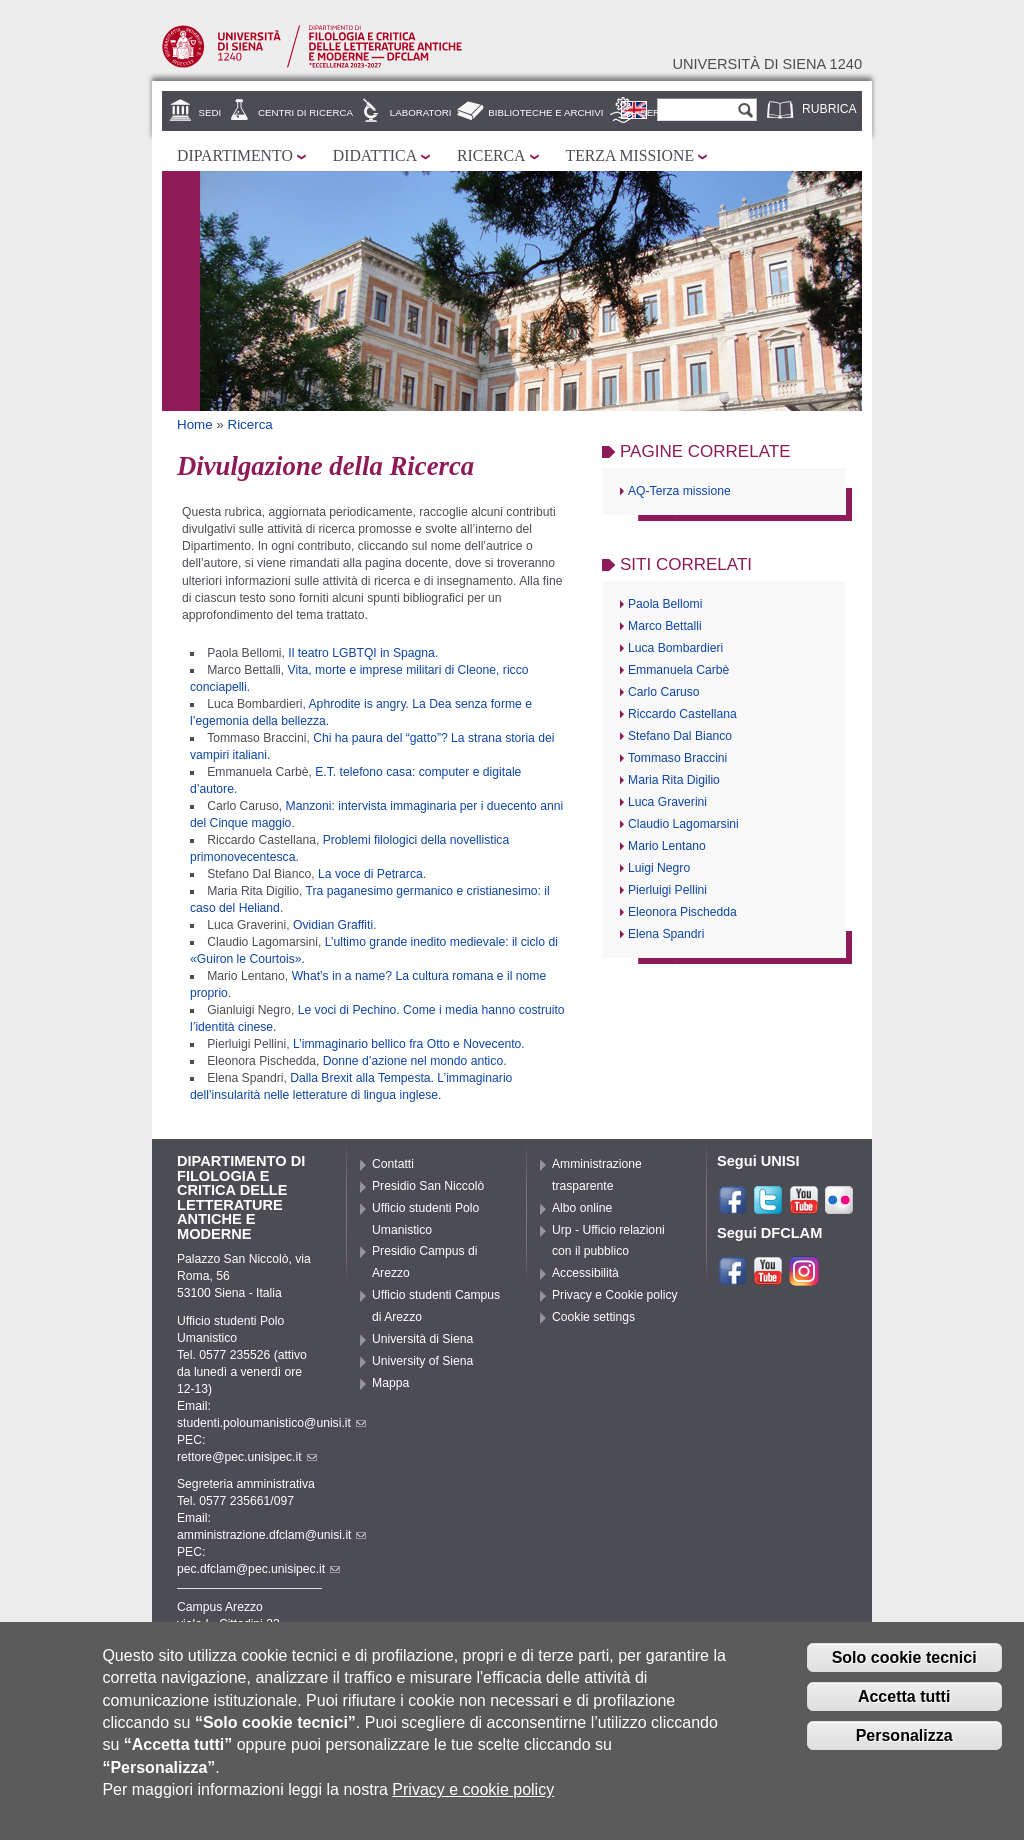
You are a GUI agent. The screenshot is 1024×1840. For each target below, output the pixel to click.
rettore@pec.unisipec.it (247, 1457)
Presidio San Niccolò (428, 1186)
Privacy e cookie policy (473, 1802)
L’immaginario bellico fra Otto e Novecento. (409, 1044)
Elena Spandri (666, 934)
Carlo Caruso (664, 692)
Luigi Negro (659, 868)
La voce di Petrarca (370, 874)
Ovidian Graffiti (333, 925)
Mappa (390, 1383)
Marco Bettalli (665, 626)
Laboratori (421, 112)
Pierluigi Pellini (667, 890)
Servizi (659, 112)
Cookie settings (593, 1317)
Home (195, 424)
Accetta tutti (904, 1708)
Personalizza (904, 1747)
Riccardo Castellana (682, 714)
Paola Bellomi (665, 604)
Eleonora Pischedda (682, 912)
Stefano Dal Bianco (680, 736)
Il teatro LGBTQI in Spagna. (363, 653)
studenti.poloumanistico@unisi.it (271, 1423)
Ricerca (491, 155)
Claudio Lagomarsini (683, 824)
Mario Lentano (667, 846)
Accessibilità (585, 1273)
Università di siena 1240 (767, 64)
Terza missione (630, 155)
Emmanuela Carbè (678, 670)
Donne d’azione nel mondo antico (413, 1061)
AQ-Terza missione (679, 491)
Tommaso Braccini (677, 758)
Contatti (393, 1164)
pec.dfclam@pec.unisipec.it (258, 1569)
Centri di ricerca (305, 112)
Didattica (375, 155)
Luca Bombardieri (675, 648)
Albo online (582, 1208)
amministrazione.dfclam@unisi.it (271, 1535)
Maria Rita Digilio (674, 780)
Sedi (210, 112)
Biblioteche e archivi (545, 112)
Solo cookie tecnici (904, 1669)
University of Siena (422, 1361)
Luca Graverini (667, 802)
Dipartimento (235, 155)
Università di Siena (422, 1339)
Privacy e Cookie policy (615, 1295)
